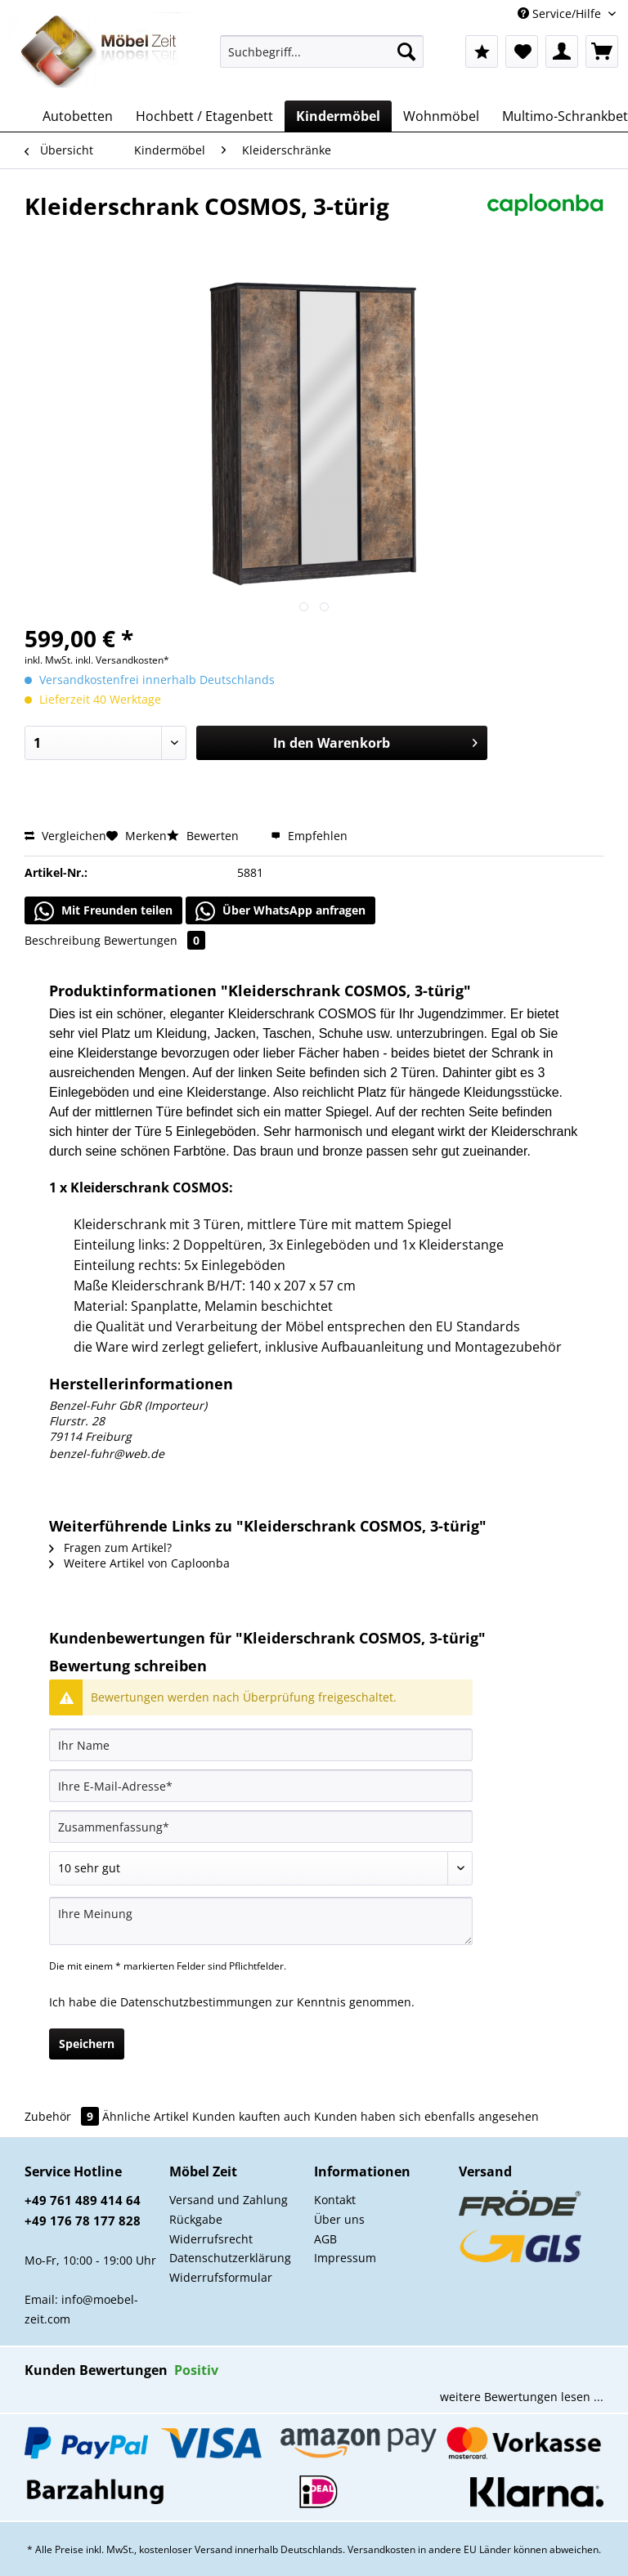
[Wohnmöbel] (441, 116)
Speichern (86, 2043)
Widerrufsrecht (211, 2239)
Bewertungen (154, 940)
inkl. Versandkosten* (122, 660)
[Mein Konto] (561, 51)
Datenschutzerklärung (230, 2257)
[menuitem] (322, 59)
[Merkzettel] (521, 51)
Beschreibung (63, 940)
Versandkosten (381, 2549)
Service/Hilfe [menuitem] (561, 13)
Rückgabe (195, 2219)
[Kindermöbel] (338, 116)
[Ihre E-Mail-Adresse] (261, 1785)
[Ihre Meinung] (261, 1921)
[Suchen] (406, 51)
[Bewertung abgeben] (261, 1868)
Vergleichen (65, 835)
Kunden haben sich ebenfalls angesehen (426, 2116)
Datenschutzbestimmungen (196, 2002)
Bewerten (204, 835)
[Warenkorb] (601, 51)
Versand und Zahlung (228, 2199)
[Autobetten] (77, 116)
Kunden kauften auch (251, 2116)
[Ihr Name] (261, 1745)
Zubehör (63, 2116)
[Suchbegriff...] (322, 51)
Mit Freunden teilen (103, 911)
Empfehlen (309, 835)
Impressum (345, 2257)
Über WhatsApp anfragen (280, 911)
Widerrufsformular (220, 2277)
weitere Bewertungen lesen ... (521, 2396)
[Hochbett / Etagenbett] (204, 116)
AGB (325, 2239)
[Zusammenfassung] (261, 1826)
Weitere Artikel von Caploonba (139, 1563)
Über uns (339, 2219)
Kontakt (335, 2199)
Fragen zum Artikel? (110, 1547)
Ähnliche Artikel (145, 2116)
